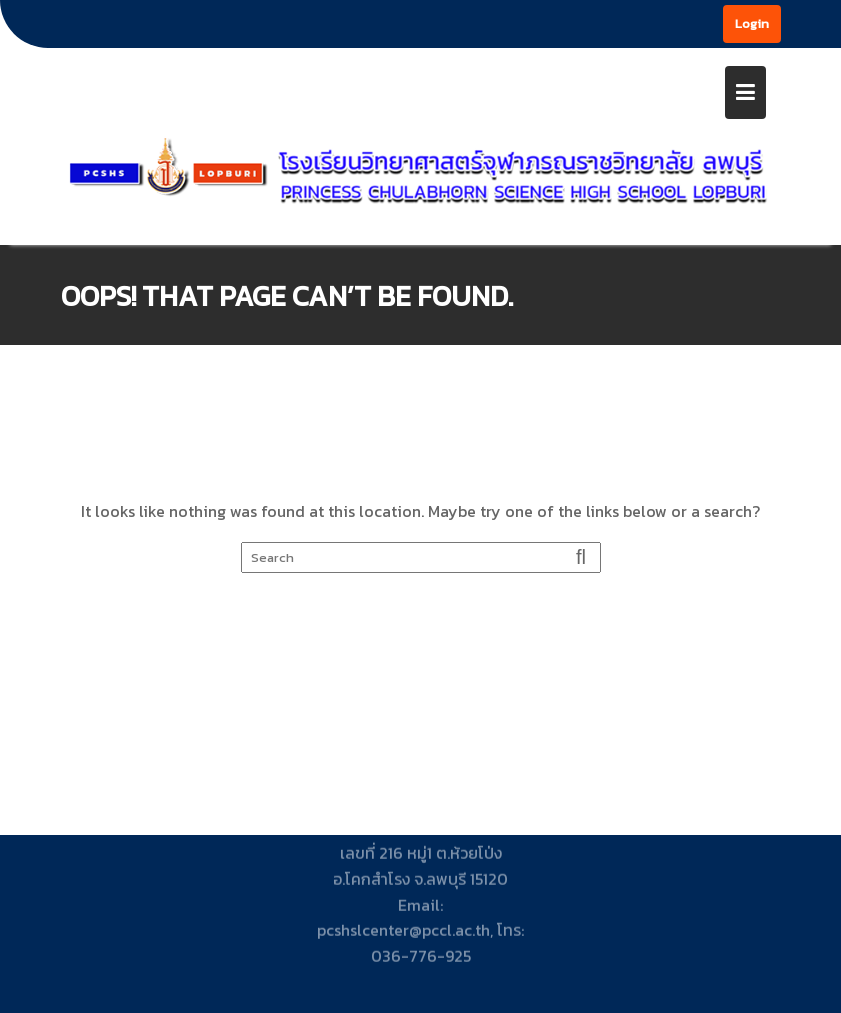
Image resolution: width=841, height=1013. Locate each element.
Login (752, 23)
